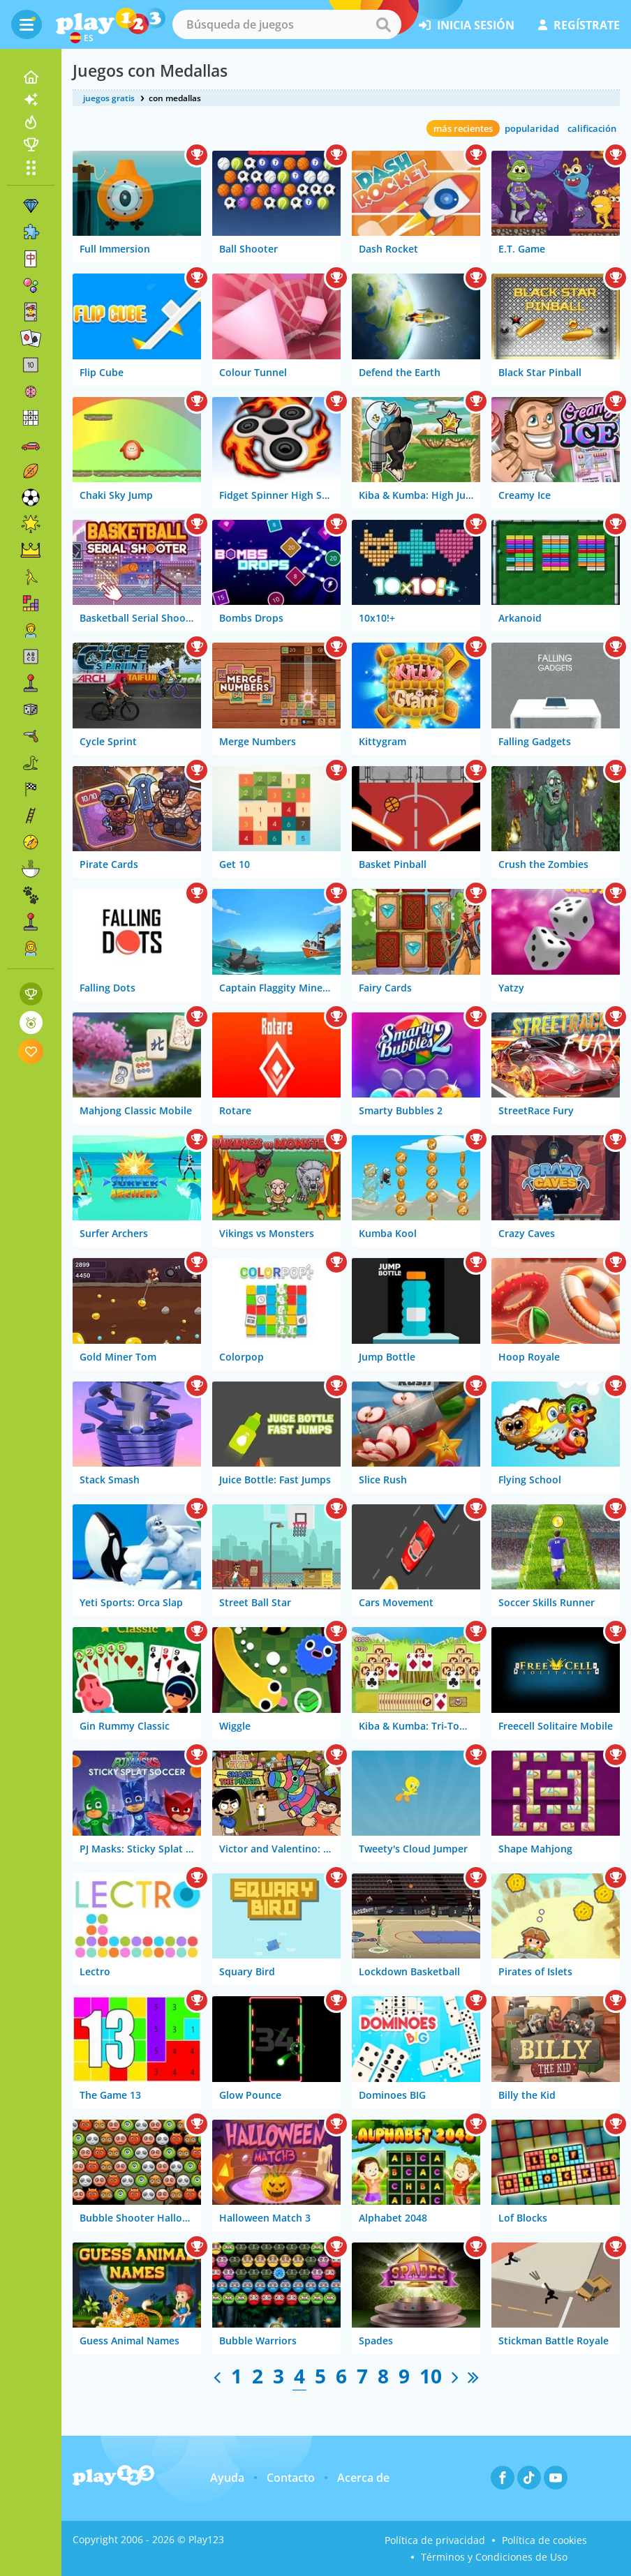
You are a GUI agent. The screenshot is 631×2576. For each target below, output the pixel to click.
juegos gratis (109, 98)
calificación (591, 128)
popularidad (532, 128)
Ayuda (227, 2477)
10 (431, 2375)
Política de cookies (544, 2540)
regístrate (579, 25)
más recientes (463, 128)
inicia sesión (466, 25)
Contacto (291, 2477)
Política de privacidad (435, 2540)
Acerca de (363, 2477)
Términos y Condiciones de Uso (494, 2556)
